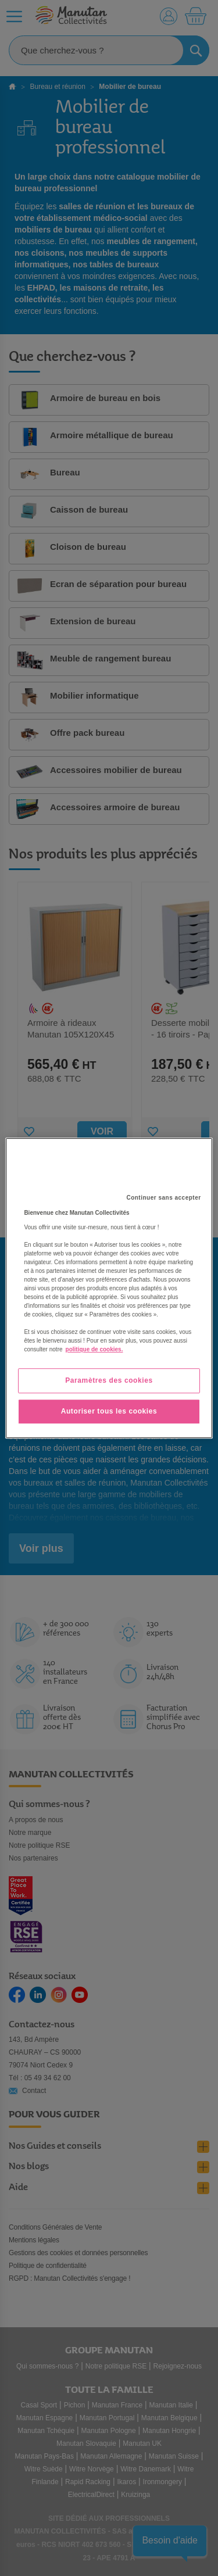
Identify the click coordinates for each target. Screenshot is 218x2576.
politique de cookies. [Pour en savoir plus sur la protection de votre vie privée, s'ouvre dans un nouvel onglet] (94, 1349)
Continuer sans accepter (163, 1197)
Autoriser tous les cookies (109, 1411)
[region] (108, 1288)
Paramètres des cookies (109, 1380)
